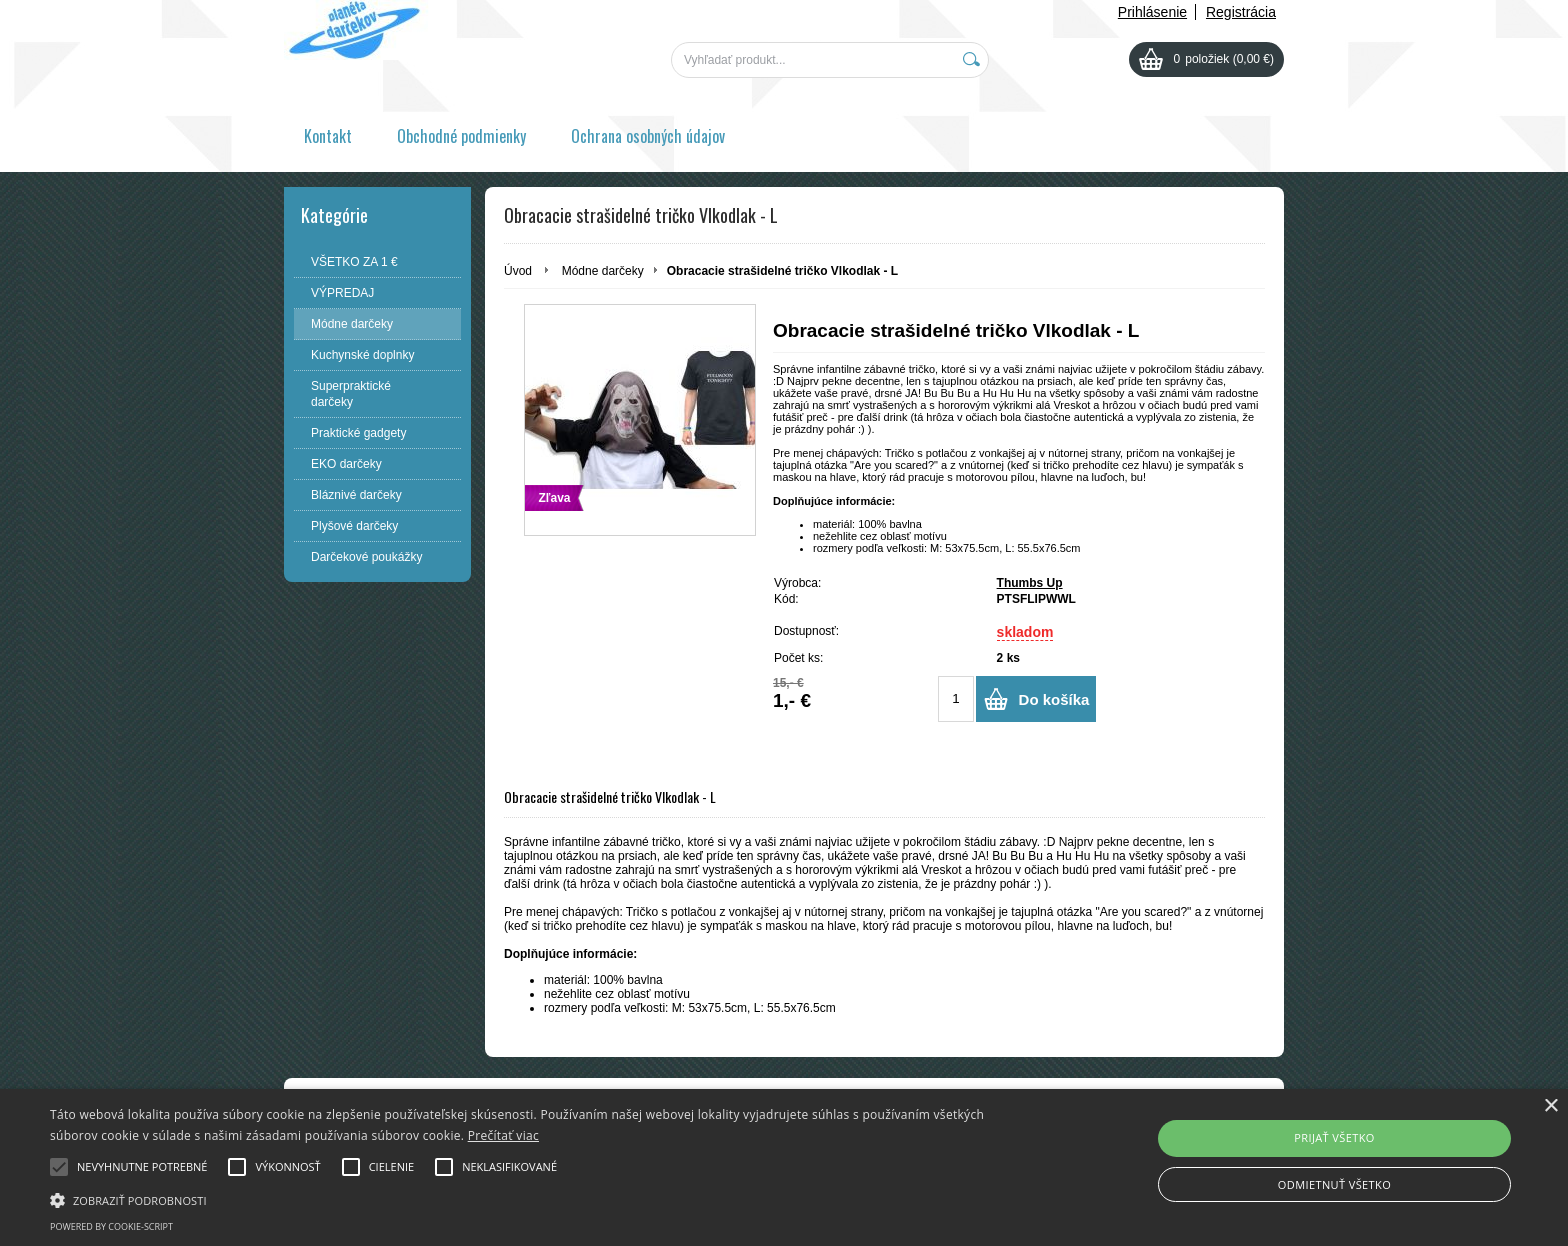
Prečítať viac (503, 1135)
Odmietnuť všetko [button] (1334, 1184)
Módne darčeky (603, 271)
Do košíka (1054, 699)
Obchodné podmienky (461, 136)
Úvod (518, 271)
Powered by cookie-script (111, 1226)
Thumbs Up (1030, 583)
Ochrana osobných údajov (648, 136)
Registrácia (1241, 12)
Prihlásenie (1152, 12)
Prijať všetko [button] (1334, 1137)
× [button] (1550, 1106)
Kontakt (328, 136)
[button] (527, 1199)
